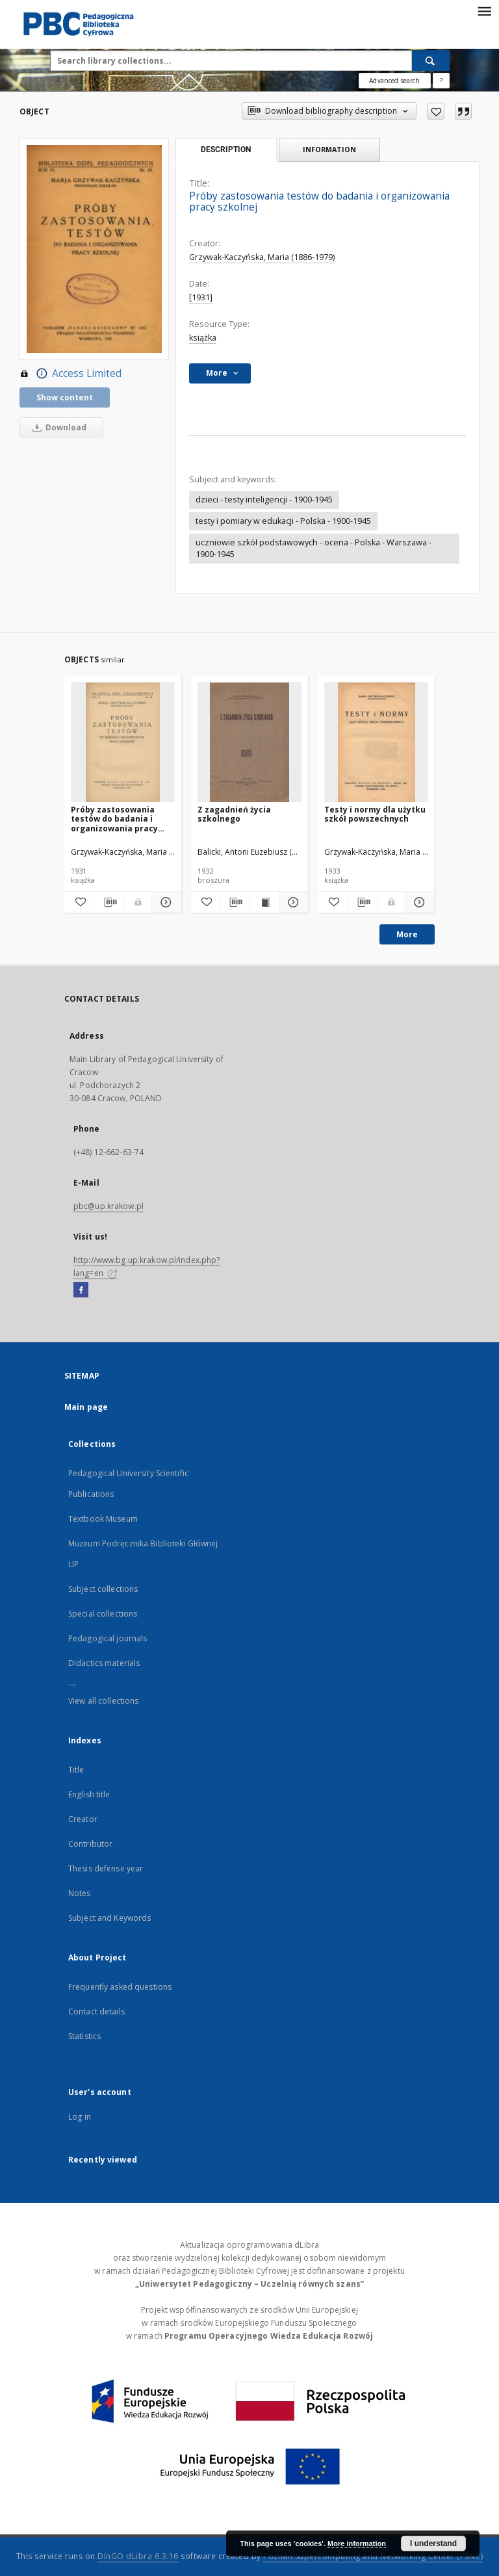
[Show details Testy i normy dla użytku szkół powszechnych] (418, 902)
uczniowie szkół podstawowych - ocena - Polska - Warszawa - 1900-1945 (313, 548)
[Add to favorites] (435, 111)
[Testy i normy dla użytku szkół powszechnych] (376, 743)
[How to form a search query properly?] (441, 80)
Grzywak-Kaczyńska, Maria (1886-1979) (262, 257)
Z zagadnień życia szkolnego (234, 814)
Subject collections (103, 1588)
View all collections (103, 1700)
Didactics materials (104, 1663)
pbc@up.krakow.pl (108, 1206)
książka (202, 337)
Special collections (102, 1613)
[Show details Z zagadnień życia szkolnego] (291, 902)
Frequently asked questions (120, 1986)
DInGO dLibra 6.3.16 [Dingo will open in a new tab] (138, 2556)
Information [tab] (329, 149)
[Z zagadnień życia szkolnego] (249, 743)
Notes (79, 1893)
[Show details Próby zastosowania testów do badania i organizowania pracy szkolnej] (164, 902)
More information (356, 2543)
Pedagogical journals (107, 1638)
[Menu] (484, 10)
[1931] (200, 297)
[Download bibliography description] (108, 902)
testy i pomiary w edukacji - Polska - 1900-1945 (283, 521)
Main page (86, 1406)
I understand (433, 2543)
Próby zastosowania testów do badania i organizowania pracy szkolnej (114, 818)
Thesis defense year (105, 1868)
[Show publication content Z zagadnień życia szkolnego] (264, 902)
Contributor (90, 1843)
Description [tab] (226, 149)
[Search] (431, 60)
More (407, 934)
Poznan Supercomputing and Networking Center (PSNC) (373, 2556)
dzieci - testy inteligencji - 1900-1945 (264, 499)
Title (76, 1769)
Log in (79, 2116)
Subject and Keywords (109, 1917)
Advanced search (394, 80)
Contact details (96, 2011)
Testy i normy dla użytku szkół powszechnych (375, 814)
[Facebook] (80, 1290)
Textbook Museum (103, 1518)
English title (89, 1794)
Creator (82, 1819)
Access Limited (70, 374)
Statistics (84, 2036)
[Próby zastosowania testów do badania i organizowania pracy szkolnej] (122, 743)
